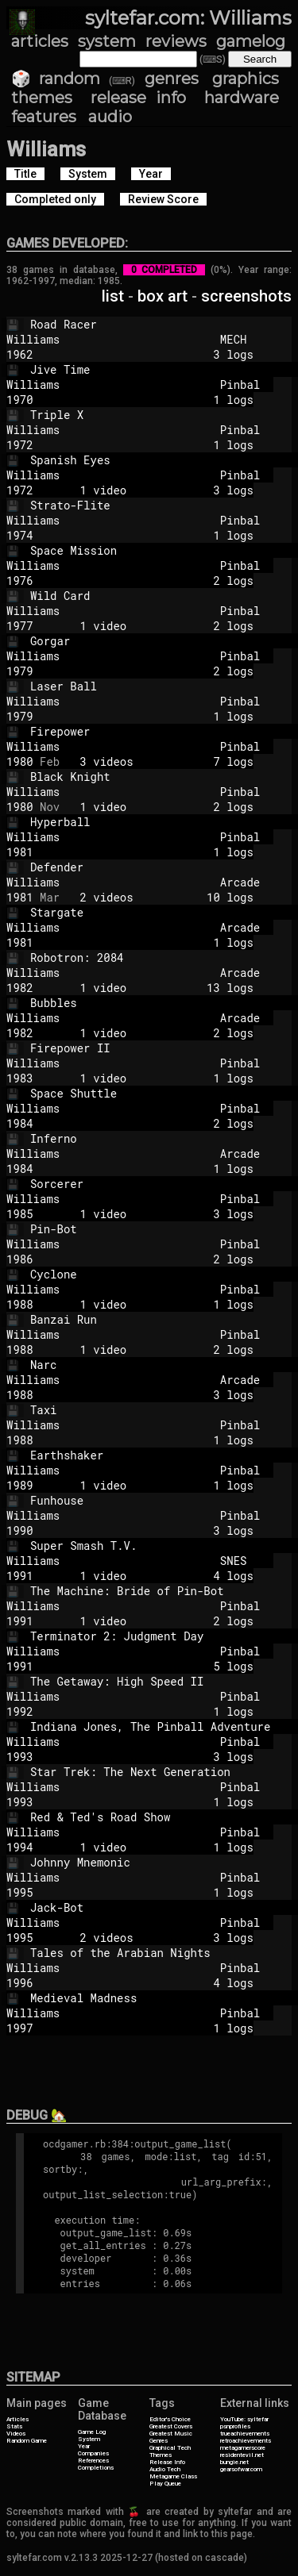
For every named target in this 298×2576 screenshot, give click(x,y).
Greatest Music (170, 2433)
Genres (158, 2440)
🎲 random (55, 78)
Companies (93, 2453)
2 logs (156, 580)
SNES (240, 1560)
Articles (17, 2419)
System (89, 2439)
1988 (19, 1304)
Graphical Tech (170, 2447)
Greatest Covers (170, 2426)
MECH (240, 339)
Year (84, 2446)
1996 (19, 1982)
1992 (19, 1711)
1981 (19, 851)
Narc (163, 1364)
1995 (19, 1892)
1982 (19, 987)
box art (162, 296)
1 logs (156, 399)
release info (139, 97)
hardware (241, 97)
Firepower (163, 731)
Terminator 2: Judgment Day (163, 1636)
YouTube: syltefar (244, 2419)
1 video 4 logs (156, 1575)
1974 (19, 535)
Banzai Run (163, 1319)
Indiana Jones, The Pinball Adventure (163, 1726)
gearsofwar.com (241, 2469)
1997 (19, 2028)
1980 (19, 761)
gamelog (250, 41)
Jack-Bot (163, 1907)
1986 (19, 1259)
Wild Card (163, 595)
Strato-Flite (163, 505)
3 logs (156, 354)
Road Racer (163, 324)
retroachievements (245, 2440)
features (43, 116)
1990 (19, 1530)
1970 (19, 399)
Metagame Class (173, 2476)
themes (41, 97)
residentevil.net (242, 2455)
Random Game (26, 2440)
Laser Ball (163, 686)
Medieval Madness (163, 1997)
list (113, 296)
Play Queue (165, 2483)
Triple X (163, 414)
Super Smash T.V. (163, 1545)
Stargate (163, 912)
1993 (19, 1756)
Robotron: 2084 (163, 957)
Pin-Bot (163, 1228)
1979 (19, 671)
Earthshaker (163, 1455)
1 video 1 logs (156, 1078)
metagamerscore (242, 2447)
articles (39, 41)
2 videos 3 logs (156, 1937)
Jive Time (163, 369)
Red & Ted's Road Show (163, 1816)
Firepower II (163, 1047)
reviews (176, 41)
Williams (106, 339)
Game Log (92, 2432)
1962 (19, 354)
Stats (14, 2426)
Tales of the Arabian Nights (163, 1952)
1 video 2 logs (156, 625)
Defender (163, 867)
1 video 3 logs (156, 490)
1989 (19, 1485)
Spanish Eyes (163, 459)
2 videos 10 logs (156, 897)
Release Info (167, 2462)
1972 (19, 444)
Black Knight (163, 776)
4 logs (156, 1982)
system (107, 41)
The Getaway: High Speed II (163, 1681)
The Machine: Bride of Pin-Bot (163, 1590)
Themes (160, 2455)
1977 (19, 625)
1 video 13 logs (156, 987)
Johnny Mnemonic (163, 1862)
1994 (19, 1847)
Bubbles (163, 1002)
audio (110, 116)
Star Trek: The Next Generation (163, 1771)
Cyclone (163, 1274)
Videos (15, 2433)
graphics (245, 78)
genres (172, 78)
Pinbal (240, 384)
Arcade (240, 882)
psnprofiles (235, 2426)
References (93, 2460)
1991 (19, 1575)
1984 (19, 1123)
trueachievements (244, 2433)
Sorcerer (163, 1183)
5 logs (156, 1666)
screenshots (246, 296)
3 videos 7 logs (156, 761)
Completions (96, 2467)
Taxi (163, 1409)
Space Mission (163, 550)
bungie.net (234, 2462)
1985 (19, 1213)
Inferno (163, 1138)
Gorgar (163, 640)
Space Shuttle (163, 1093)
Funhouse (163, 1500)
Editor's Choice (170, 2419)
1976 (19, 580)
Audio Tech (164, 2469)
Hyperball (163, 821)
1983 (19, 1078)
